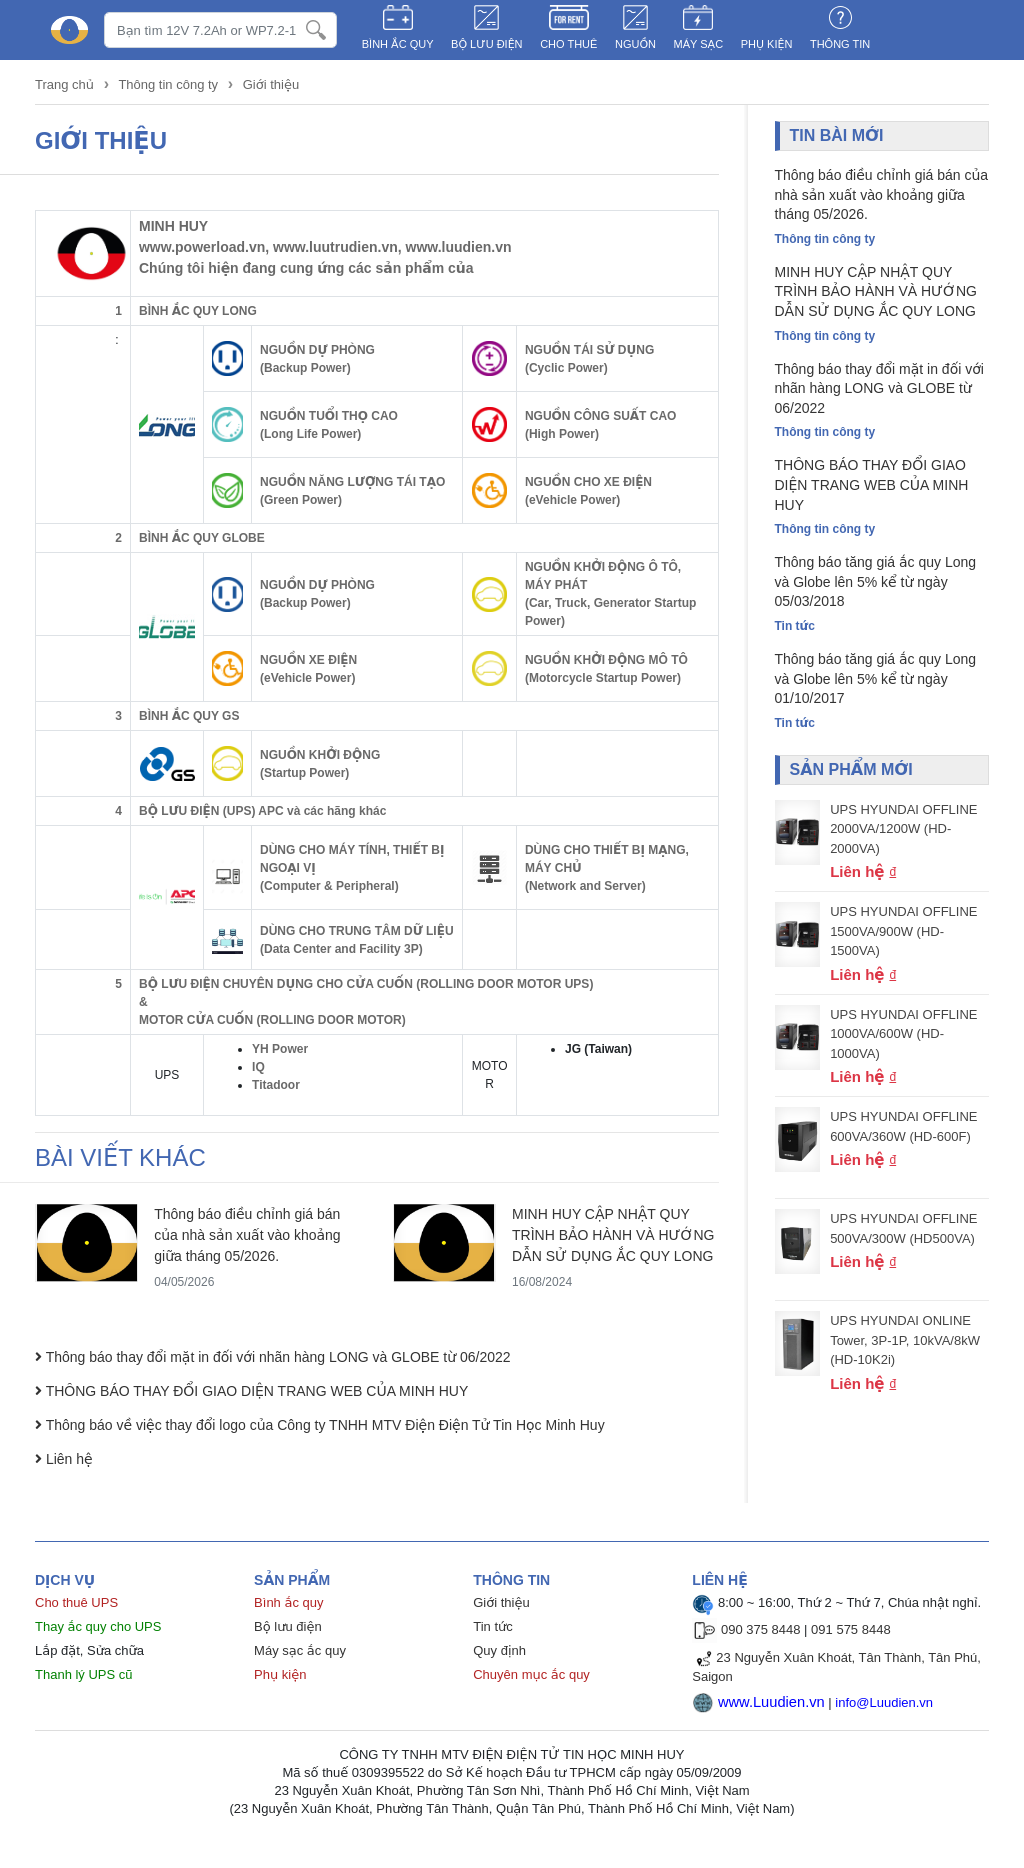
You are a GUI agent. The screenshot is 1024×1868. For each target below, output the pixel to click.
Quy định (499, 1650)
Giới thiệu (271, 84)
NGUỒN (635, 44)
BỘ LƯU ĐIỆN (487, 44)
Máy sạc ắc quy (300, 1650)
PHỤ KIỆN (767, 44)
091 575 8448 (851, 1629)
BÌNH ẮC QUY (398, 44)
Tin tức (493, 1626)
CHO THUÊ (568, 44)
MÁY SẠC (699, 44)
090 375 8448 (761, 1629)
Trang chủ (66, 84)
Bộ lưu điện (288, 1626)
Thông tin (840, 44)
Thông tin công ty (168, 84)
